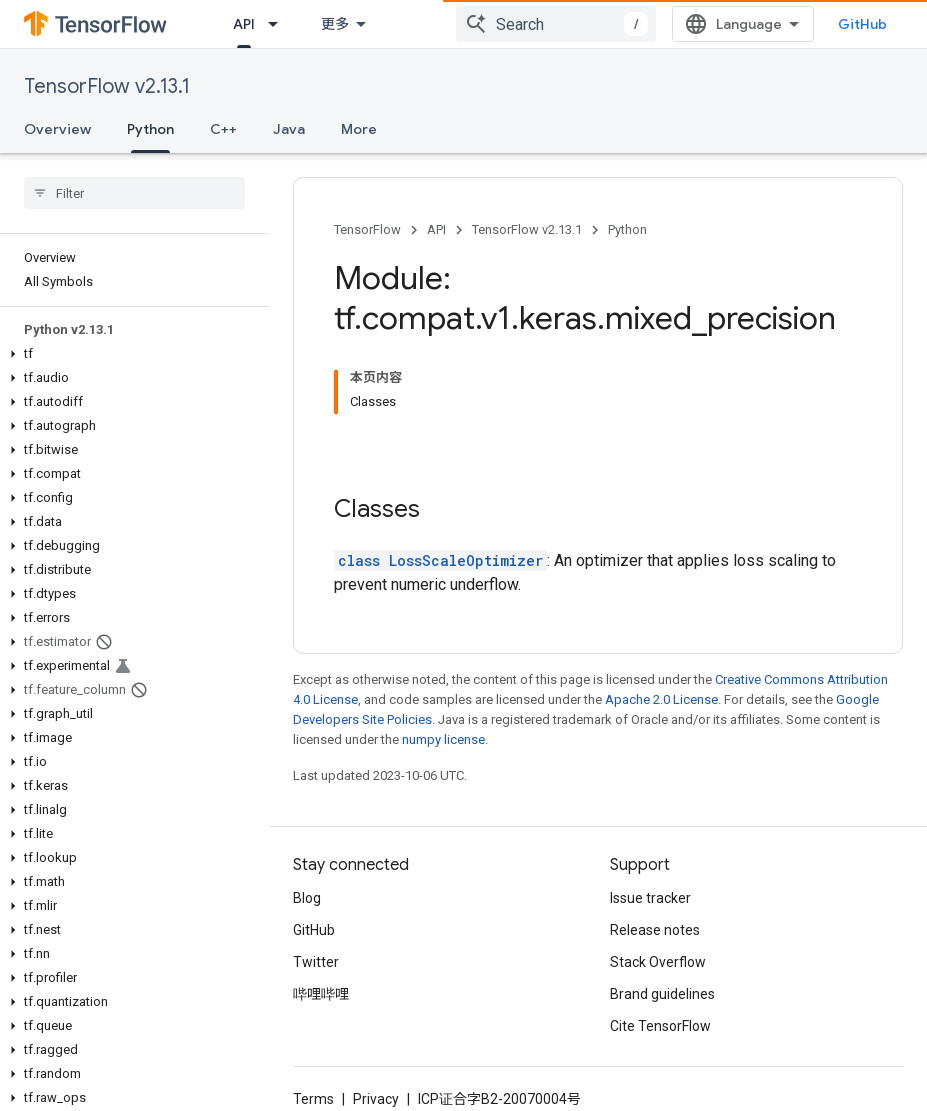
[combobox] (556, 24)
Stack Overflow (658, 962)
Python (627, 229)
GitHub (862, 24)
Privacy (376, 1099)
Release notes (655, 930)
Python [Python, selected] (150, 129)
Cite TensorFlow (660, 1026)
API (436, 229)
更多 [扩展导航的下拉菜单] (335, 24)
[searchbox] (134, 193)
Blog (307, 898)
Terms (313, 1099)
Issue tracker (650, 898)
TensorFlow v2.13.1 (107, 86)
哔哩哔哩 (321, 994)
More (359, 129)
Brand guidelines (662, 994)
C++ (223, 129)
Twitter (316, 962)
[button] (130, 354)
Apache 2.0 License (661, 699)
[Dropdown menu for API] (279, 24)
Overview (57, 129)
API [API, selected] (244, 24)
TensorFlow (367, 229)
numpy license (443, 739)
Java (289, 129)
